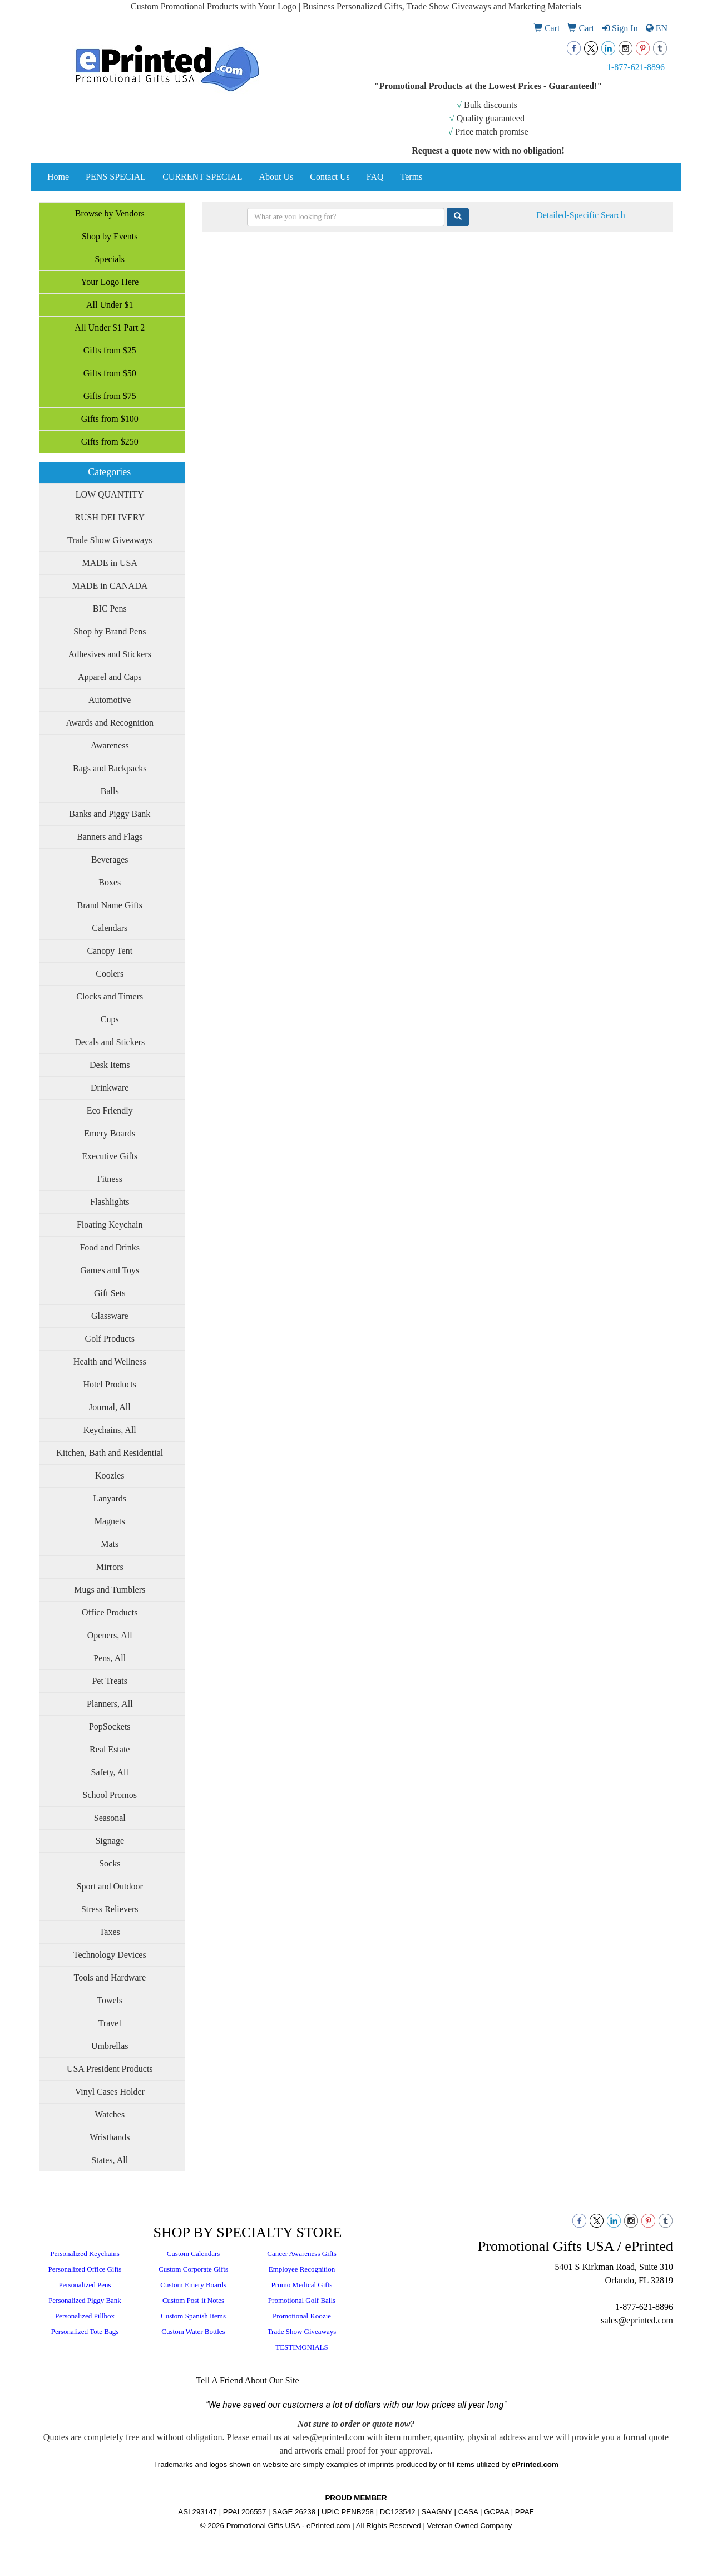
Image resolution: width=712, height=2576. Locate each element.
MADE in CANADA (109, 585)
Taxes (110, 1932)
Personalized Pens (84, 2285)
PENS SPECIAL (116, 176)
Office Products (110, 1612)
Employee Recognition (302, 2269)
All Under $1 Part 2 (110, 327)
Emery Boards (109, 1133)
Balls (110, 791)
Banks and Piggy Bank (109, 814)
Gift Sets (109, 1293)
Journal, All (110, 1407)
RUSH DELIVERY (110, 517)
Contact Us (330, 176)
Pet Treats (109, 1681)
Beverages (109, 859)
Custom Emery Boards (193, 2285)
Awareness (110, 745)
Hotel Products (109, 1384)
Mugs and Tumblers (109, 1589)
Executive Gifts (109, 1156)
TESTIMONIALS (301, 2347)
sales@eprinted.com (637, 2320)
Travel (109, 2023)
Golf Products (110, 1338)
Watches (110, 2114)
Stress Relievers (110, 1909)
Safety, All (109, 1772)
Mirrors (109, 1567)
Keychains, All (109, 1430)
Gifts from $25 (109, 350)
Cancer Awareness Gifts (301, 2253)
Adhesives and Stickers (109, 654)
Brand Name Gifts (109, 905)
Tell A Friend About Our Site (247, 2380)
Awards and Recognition (110, 722)
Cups (110, 1019)
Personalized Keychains (85, 2253)
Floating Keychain (110, 1224)
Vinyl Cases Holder (110, 2091)
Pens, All (109, 1658)
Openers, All (109, 1635)
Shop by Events (109, 236)
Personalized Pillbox (85, 2316)
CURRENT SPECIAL (202, 176)
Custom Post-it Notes (193, 2300)
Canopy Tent (109, 950)
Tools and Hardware (110, 1977)
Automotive (109, 700)
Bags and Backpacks (109, 768)
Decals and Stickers (110, 1042)
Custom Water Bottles (193, 2331)
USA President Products (110, 2068)
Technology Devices (109, 1954)
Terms (411, 176)
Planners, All (110, 1703)
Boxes (109, 882)
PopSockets (110, 1726)
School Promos (110, 1795)
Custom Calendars (193, 2253)
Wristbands (110, 2137)
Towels (109, 2000)
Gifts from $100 (110, 418)
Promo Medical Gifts (302, 2285)
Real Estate (110, 1749)
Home (58, 176)
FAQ (375, 176)
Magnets (110, 1521)
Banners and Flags (109, 836)
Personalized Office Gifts (85, 2269)
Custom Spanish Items (193, 2316)
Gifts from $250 (110, 441)
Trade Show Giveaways (109, 540)
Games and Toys (109, 1270)
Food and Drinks (110, 1247)
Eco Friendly (110, 1110)
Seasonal (110, 1818)
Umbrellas (109, 2046)
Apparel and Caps (110, 677)
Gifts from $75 (109, 396)
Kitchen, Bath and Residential (109, 1452)
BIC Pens (110, 608)
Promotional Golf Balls (301, 2300)
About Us (276, 176)
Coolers (109, 973)
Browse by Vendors (110, 213)
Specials (110, 259)
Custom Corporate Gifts (193, 2269)
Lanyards (109, 1498)
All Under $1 (109, 304)
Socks (109, 1863)
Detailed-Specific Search (580, 215)
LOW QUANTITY (110, 494)
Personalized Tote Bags (85, 2331)
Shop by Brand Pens (109, 631)
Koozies (109, 1475)
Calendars (109, 928)
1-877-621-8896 (636, 67)
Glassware (109, 1316)
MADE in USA (109, 563)
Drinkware (109, 1087)
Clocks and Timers (109, 996)
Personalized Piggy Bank (84, 2300)
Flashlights (109, 1201)
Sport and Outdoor (110, 1886)
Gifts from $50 (109, 373)
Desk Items (110, 1065)
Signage (109, 1840)
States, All (109, 2160)
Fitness (109, 1179)
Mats (109, 1544)
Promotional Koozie (302, 2316)
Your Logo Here (110, 282)
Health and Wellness (109, 1361)
